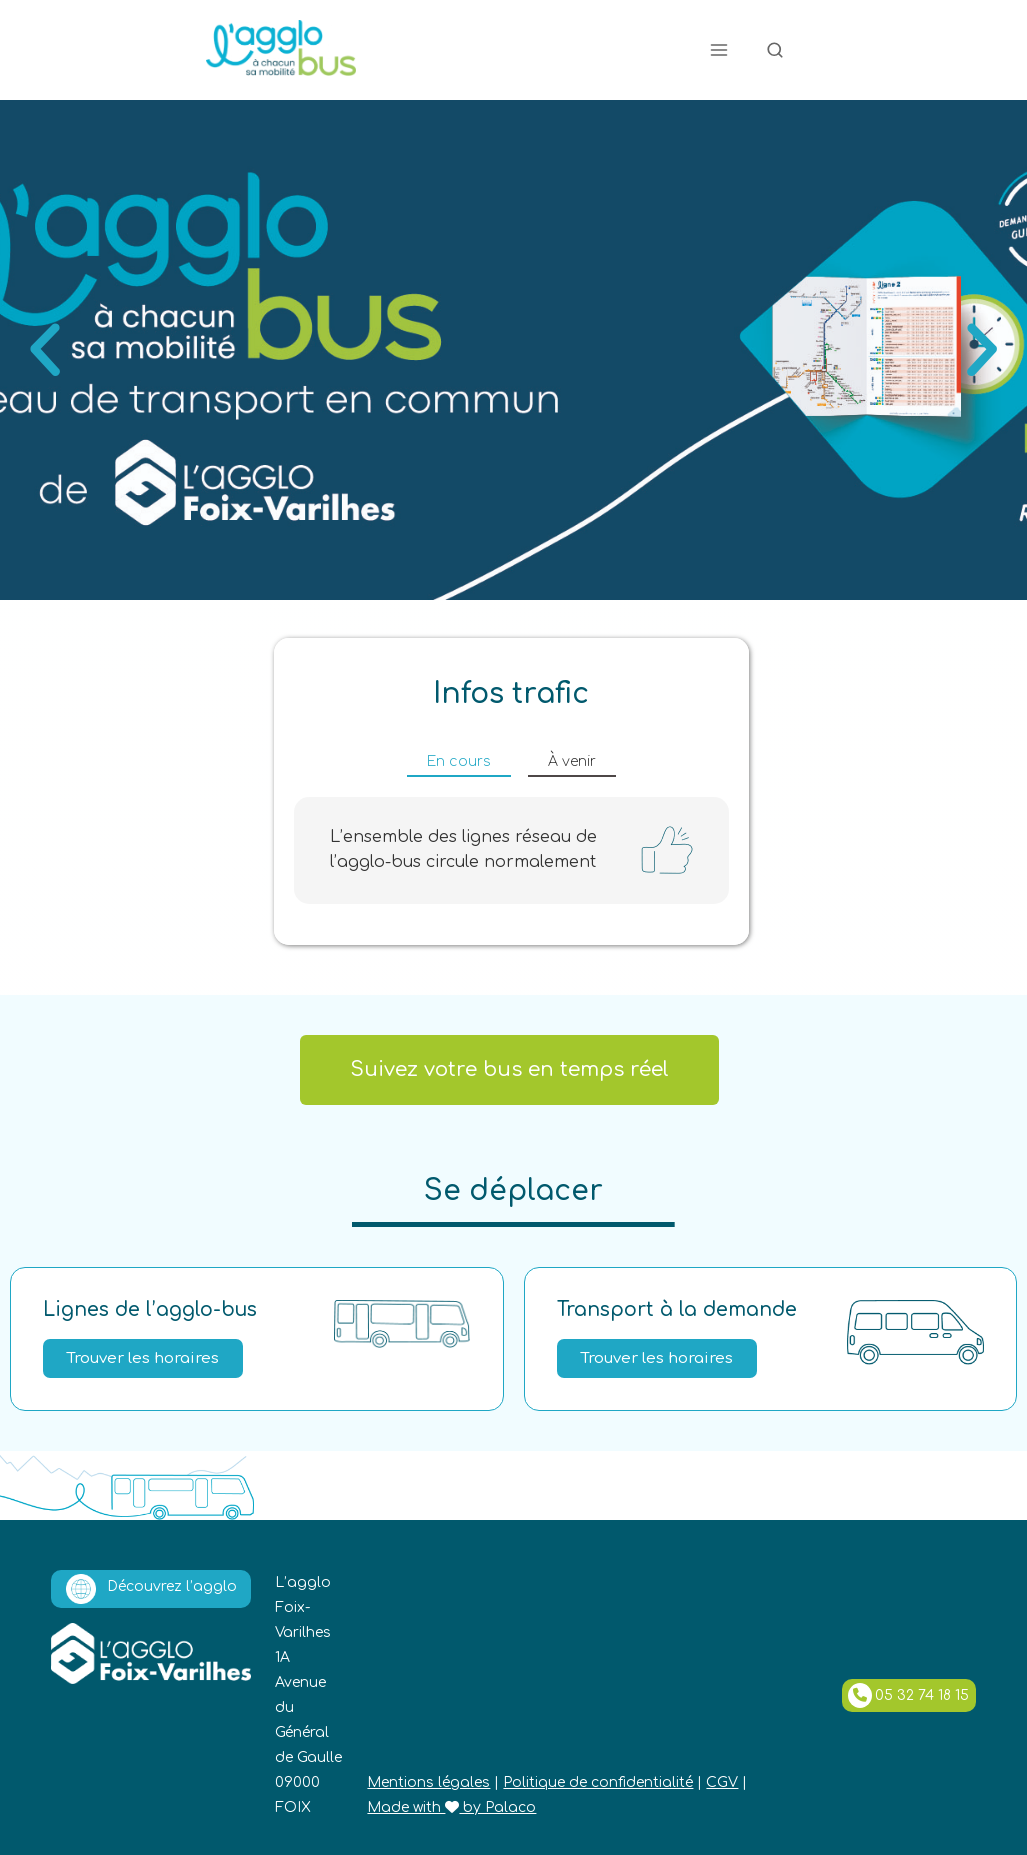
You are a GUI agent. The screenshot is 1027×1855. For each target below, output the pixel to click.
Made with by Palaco (451, 1807)
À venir (572, 761)
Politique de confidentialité (598, 1782)
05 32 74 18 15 (908, 1695)
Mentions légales (428, 1782)
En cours (459, 761)
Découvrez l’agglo (151, 1589)
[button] (45, 350)
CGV (722, 1782)
